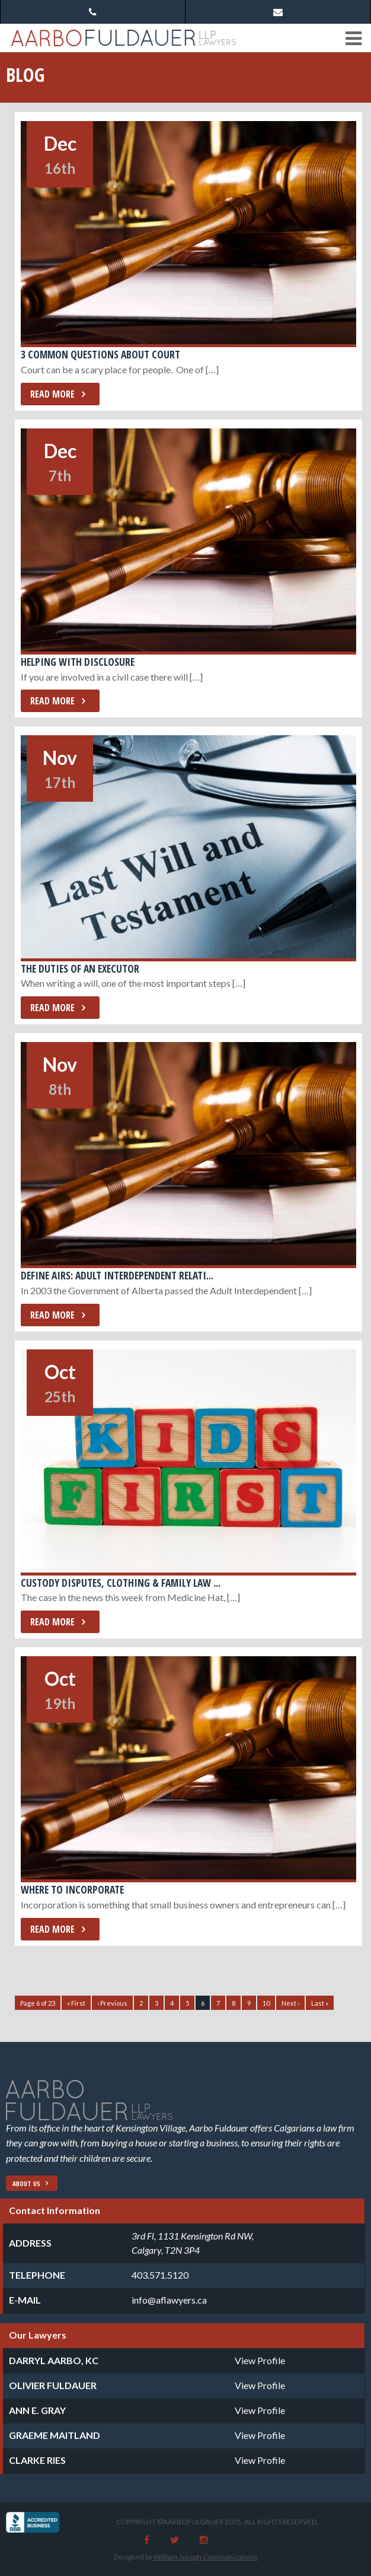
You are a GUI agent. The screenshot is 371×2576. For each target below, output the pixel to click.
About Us (26, 2182)
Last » (319, 2003)
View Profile (260, 2360)
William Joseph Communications (205, 2556)
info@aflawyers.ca (169, 2299)
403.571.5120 (160, 2274)
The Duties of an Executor (80, 968)
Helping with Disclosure (78, 662)
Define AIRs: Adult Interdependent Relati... (117, 1275)
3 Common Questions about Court (100, 354)
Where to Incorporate (72, 1889)
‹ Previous (112, 2003)
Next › (290, 2003)
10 (266, 2003)
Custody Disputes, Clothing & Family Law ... (120, 1583)
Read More (52, 394)
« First (76, 2003)
